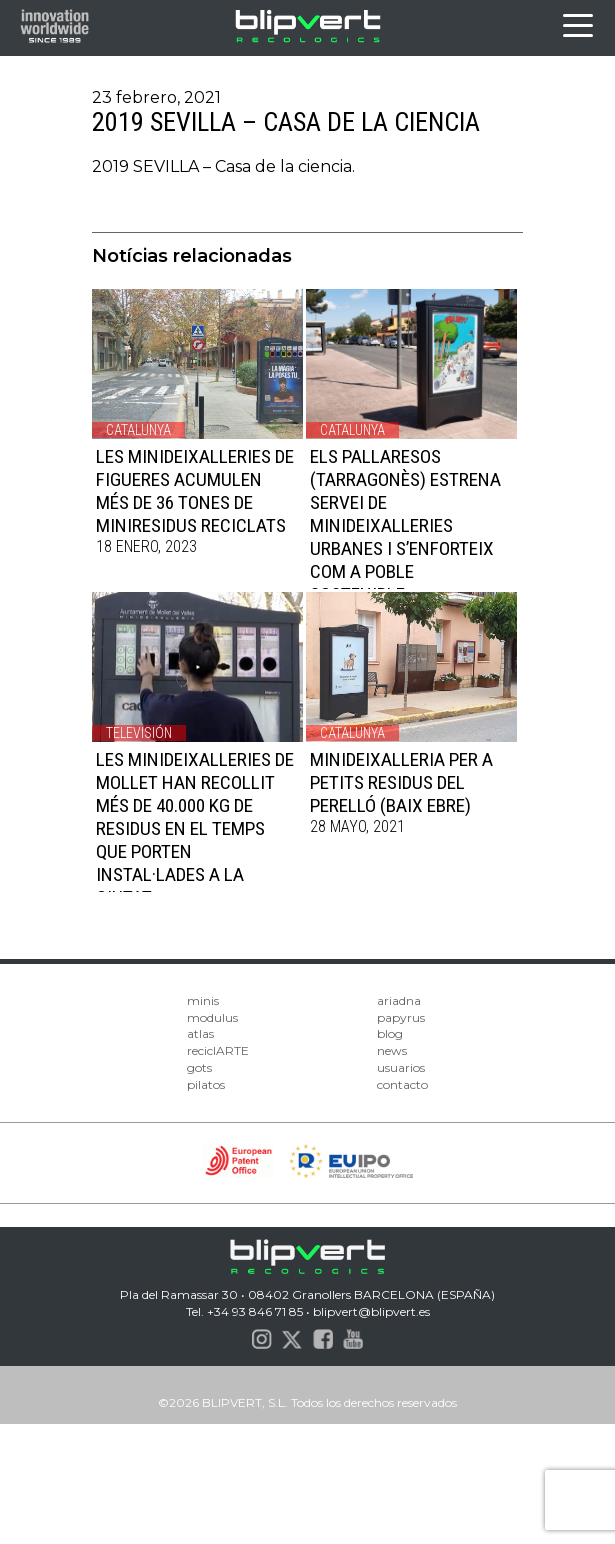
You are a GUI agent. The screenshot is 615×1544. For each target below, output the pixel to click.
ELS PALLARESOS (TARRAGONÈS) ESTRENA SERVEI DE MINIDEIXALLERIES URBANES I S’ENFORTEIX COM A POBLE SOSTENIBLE (405, 525)
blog (390, 1033)
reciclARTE (218, 1050)
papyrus (401, 1017)
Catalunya (138, 430)
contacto (402, 1084)
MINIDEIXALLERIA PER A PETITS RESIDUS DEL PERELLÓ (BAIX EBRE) (401, 782)
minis (203, 1000)
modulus (212, 1017)
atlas (200, 1033)
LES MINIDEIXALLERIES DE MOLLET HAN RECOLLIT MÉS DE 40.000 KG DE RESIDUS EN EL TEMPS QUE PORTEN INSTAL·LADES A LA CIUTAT (195, 828)
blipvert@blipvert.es (371, 1311)
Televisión (139, 733)
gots (199, 1067)
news (392, 1050)
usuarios (401, 1067)
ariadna (399, 1000)
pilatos (206, 1084)
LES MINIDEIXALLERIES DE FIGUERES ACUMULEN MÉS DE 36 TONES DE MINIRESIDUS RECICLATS (195, 491)
